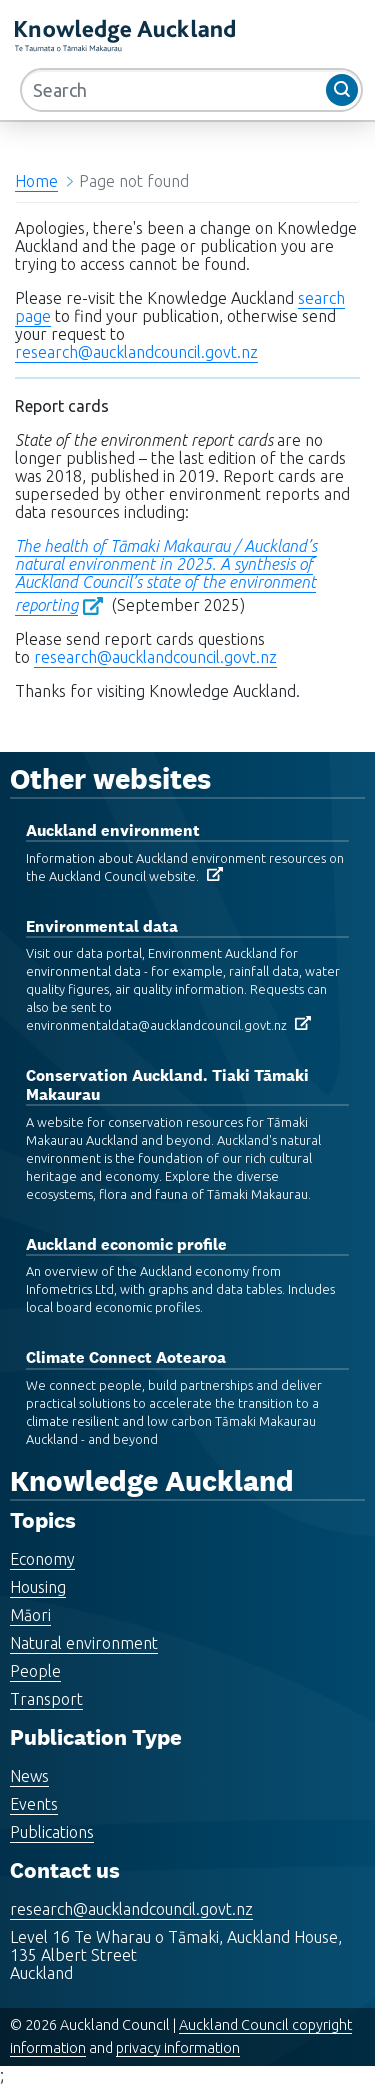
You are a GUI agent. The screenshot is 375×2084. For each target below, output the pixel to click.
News (29, 1776)
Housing (38, 1587)
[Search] (191, 90)
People (35, 1671)
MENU (244, 39)
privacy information (178, 2048)
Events (34, 1804)
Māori (30, 1615)
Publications (52, 1832)
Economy (42, 1559)
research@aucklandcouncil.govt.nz (136, 352)
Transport (46, 1699)
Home (36, 181)
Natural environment (84, 1643)
